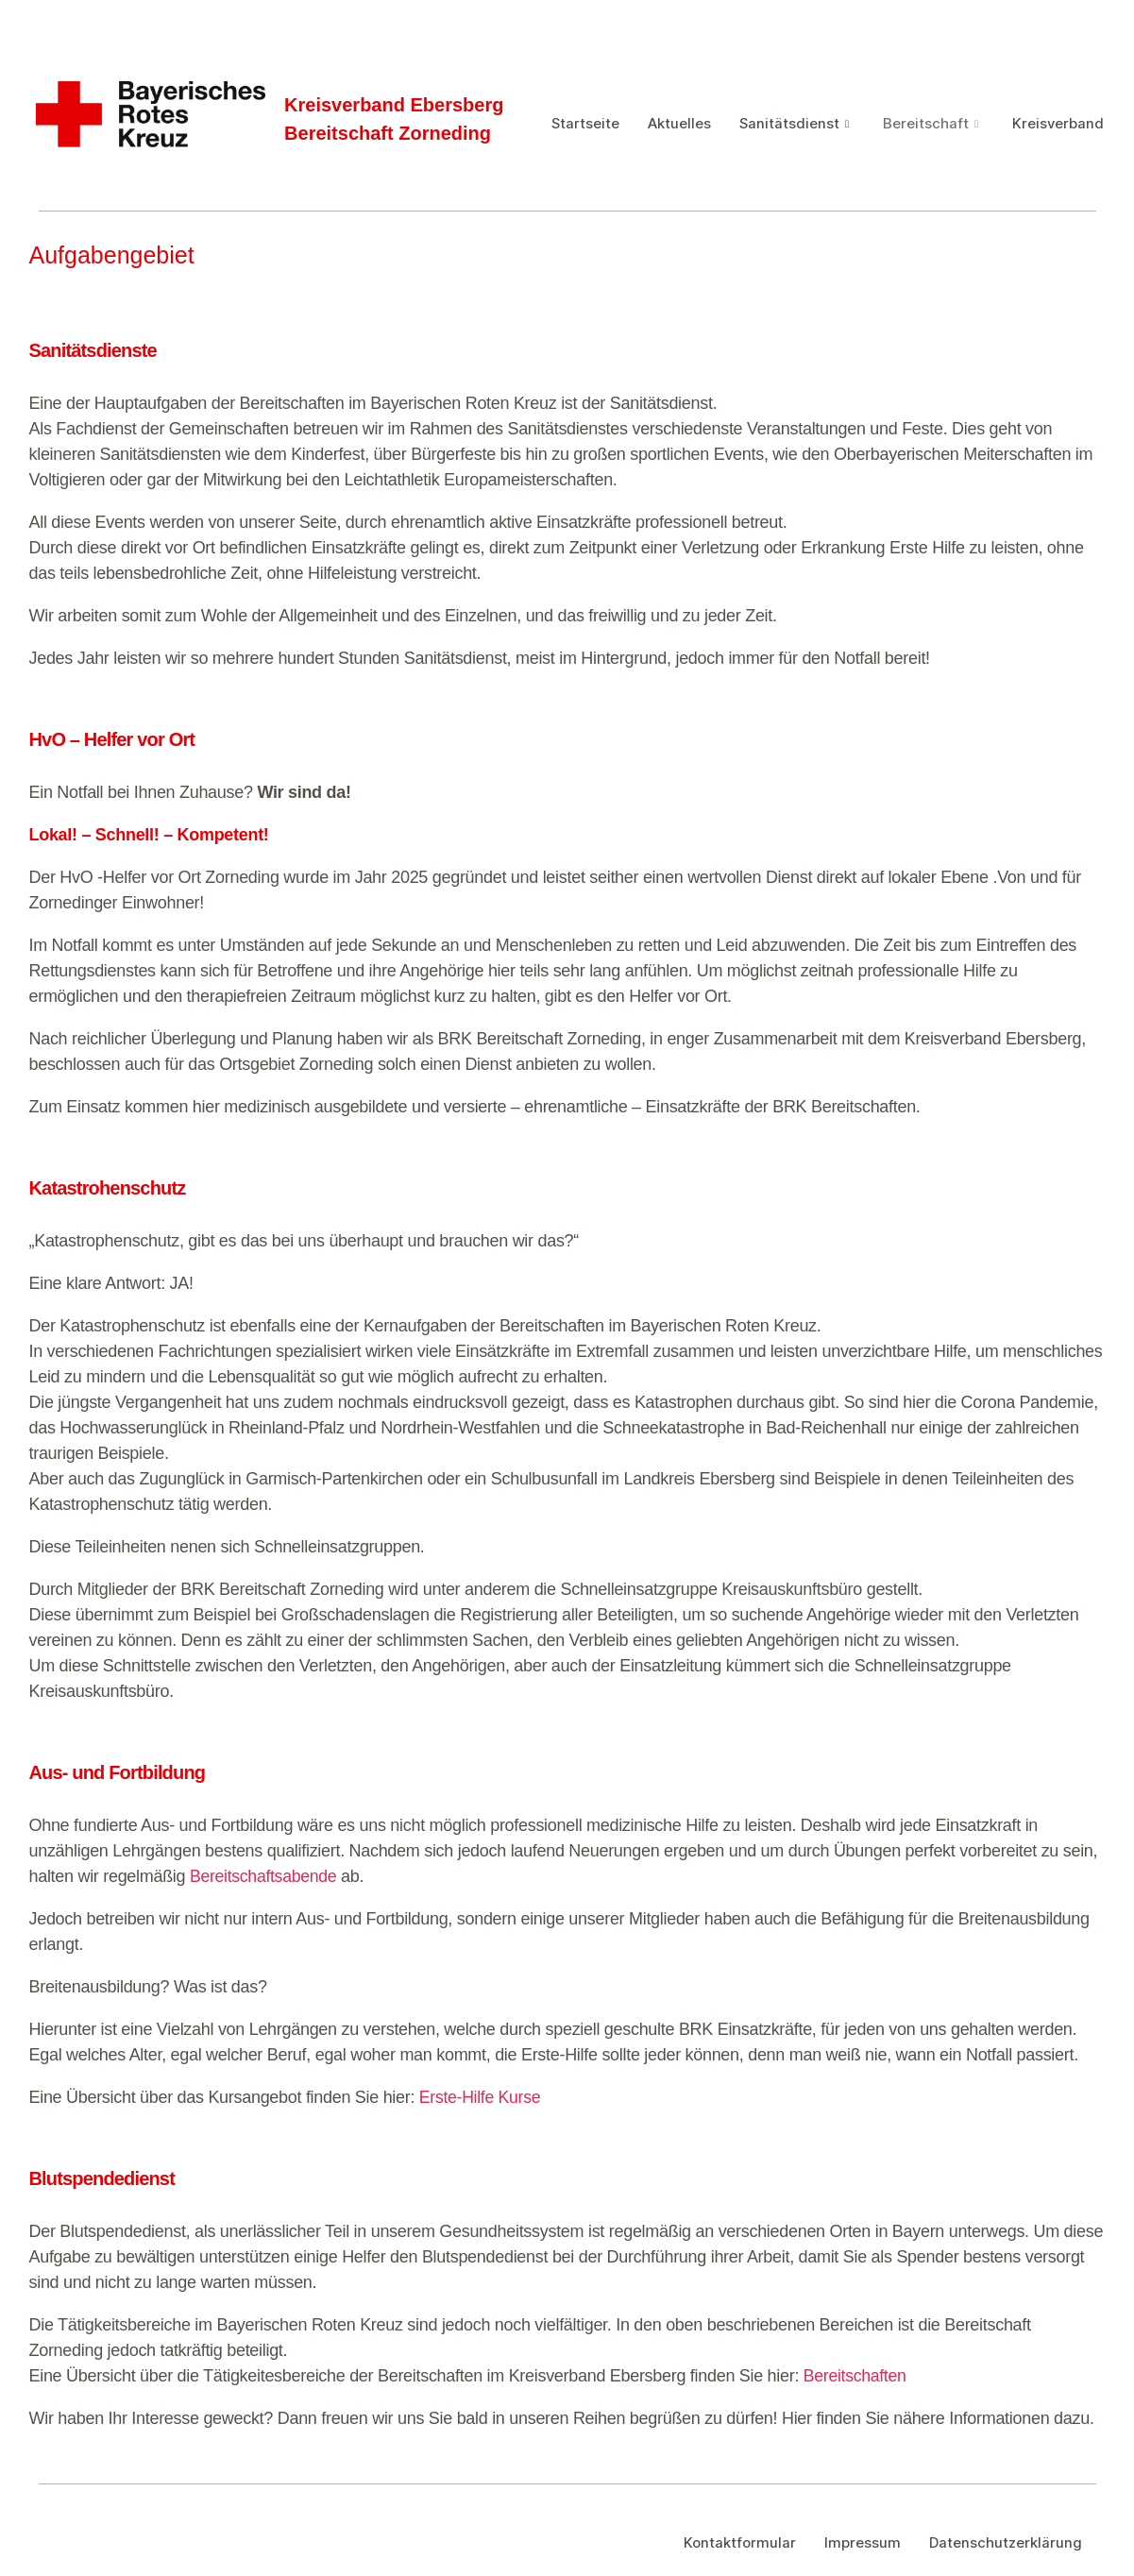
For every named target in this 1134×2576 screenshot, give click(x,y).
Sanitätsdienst (795, 119)
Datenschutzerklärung (1005, 2542)
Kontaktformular (740, 2542)
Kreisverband (597, 141)
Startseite (585, 119)
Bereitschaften (856, 2375)
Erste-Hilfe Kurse (481, 2097)
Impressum (862, 2542)
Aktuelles (680, 119)
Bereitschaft (932, 119)
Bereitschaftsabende (264, 1876)
